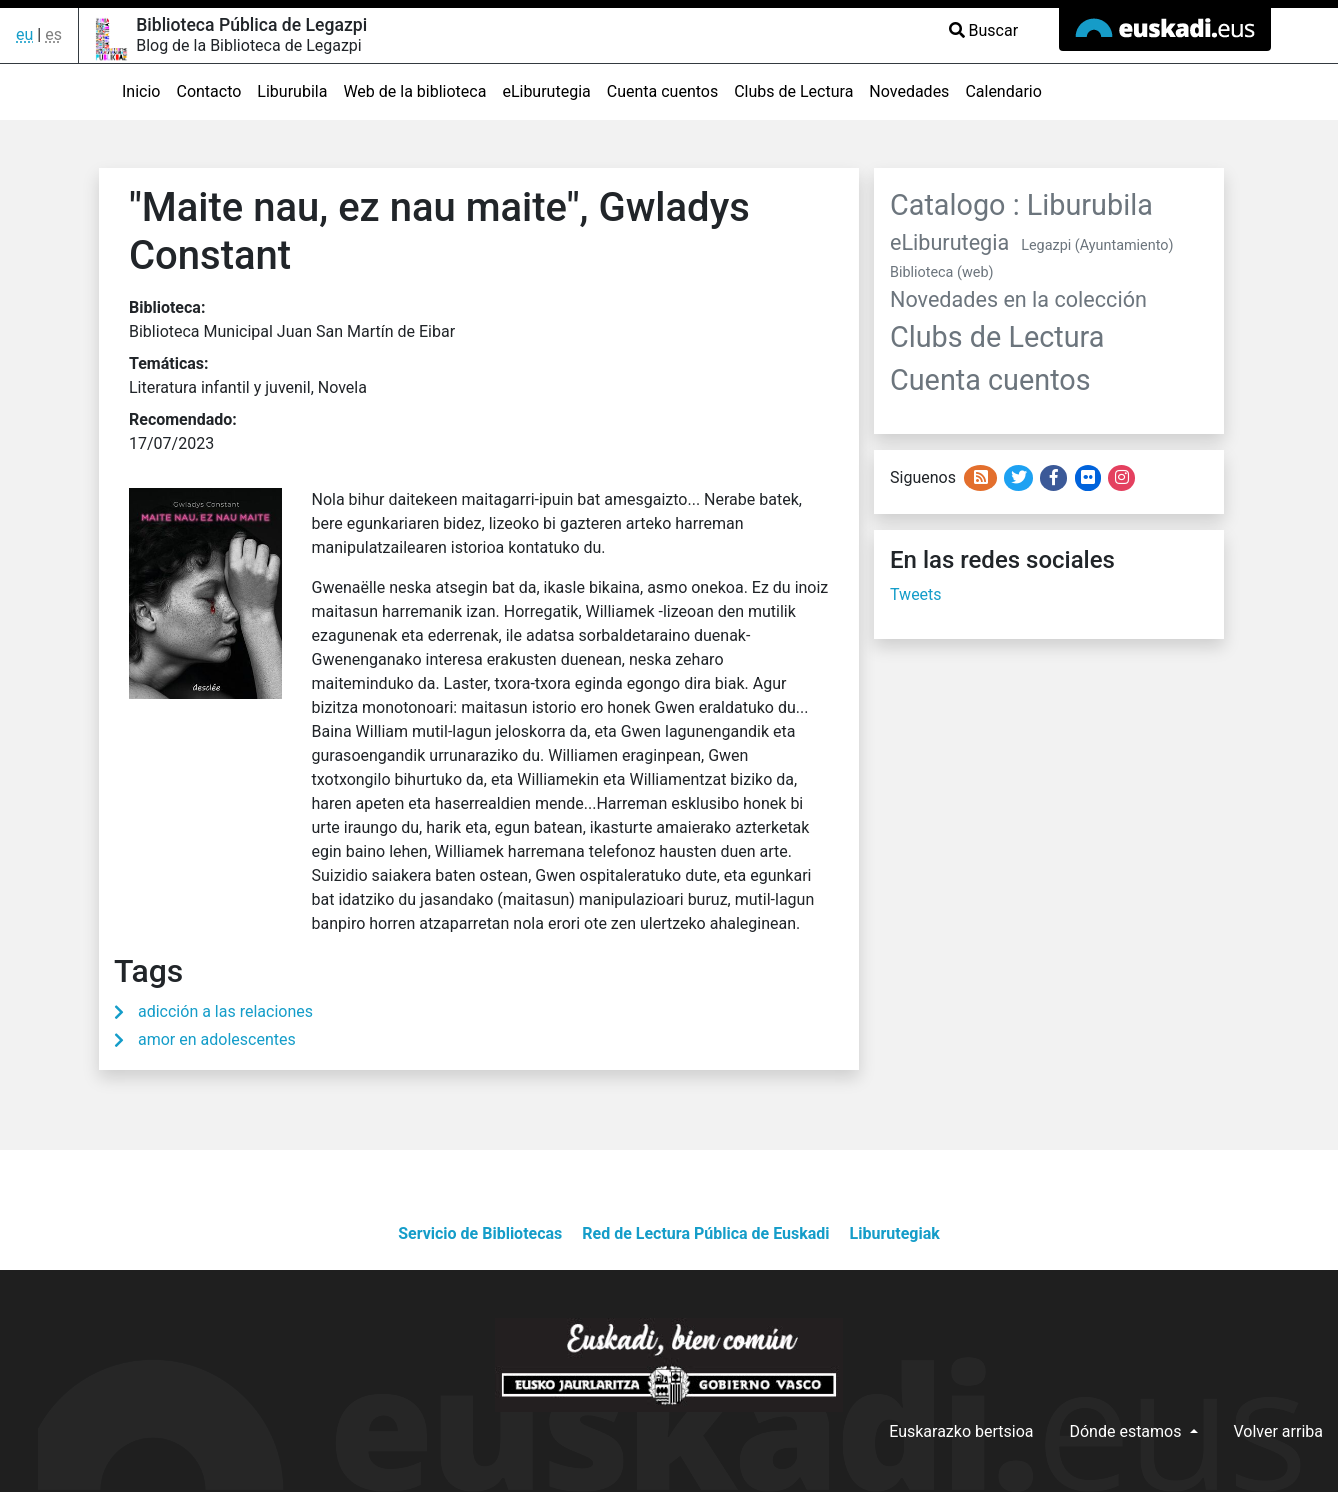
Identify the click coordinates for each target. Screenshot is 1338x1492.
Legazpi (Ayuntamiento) (1097, 245)
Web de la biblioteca (414, 91)
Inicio (141, 91)
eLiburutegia (546, 91)
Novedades (909, 91)
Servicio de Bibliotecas (480, 1233)
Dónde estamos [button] (1127, 1431)
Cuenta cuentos (662, 91)
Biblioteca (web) (941, 272)
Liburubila (292, 91)
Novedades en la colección (1018, 299)
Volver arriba (1279, 1431)
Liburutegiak (895, 1233)
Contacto (208, 91)
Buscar (984, 30)
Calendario (1003, 91)
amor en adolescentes (217, 1039)
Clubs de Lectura (793, 91)
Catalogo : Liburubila (1021, 205)
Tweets (916, 594)
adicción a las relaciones (225, 1011)
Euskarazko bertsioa (961, 1431)
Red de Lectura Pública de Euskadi (705, 1233)
